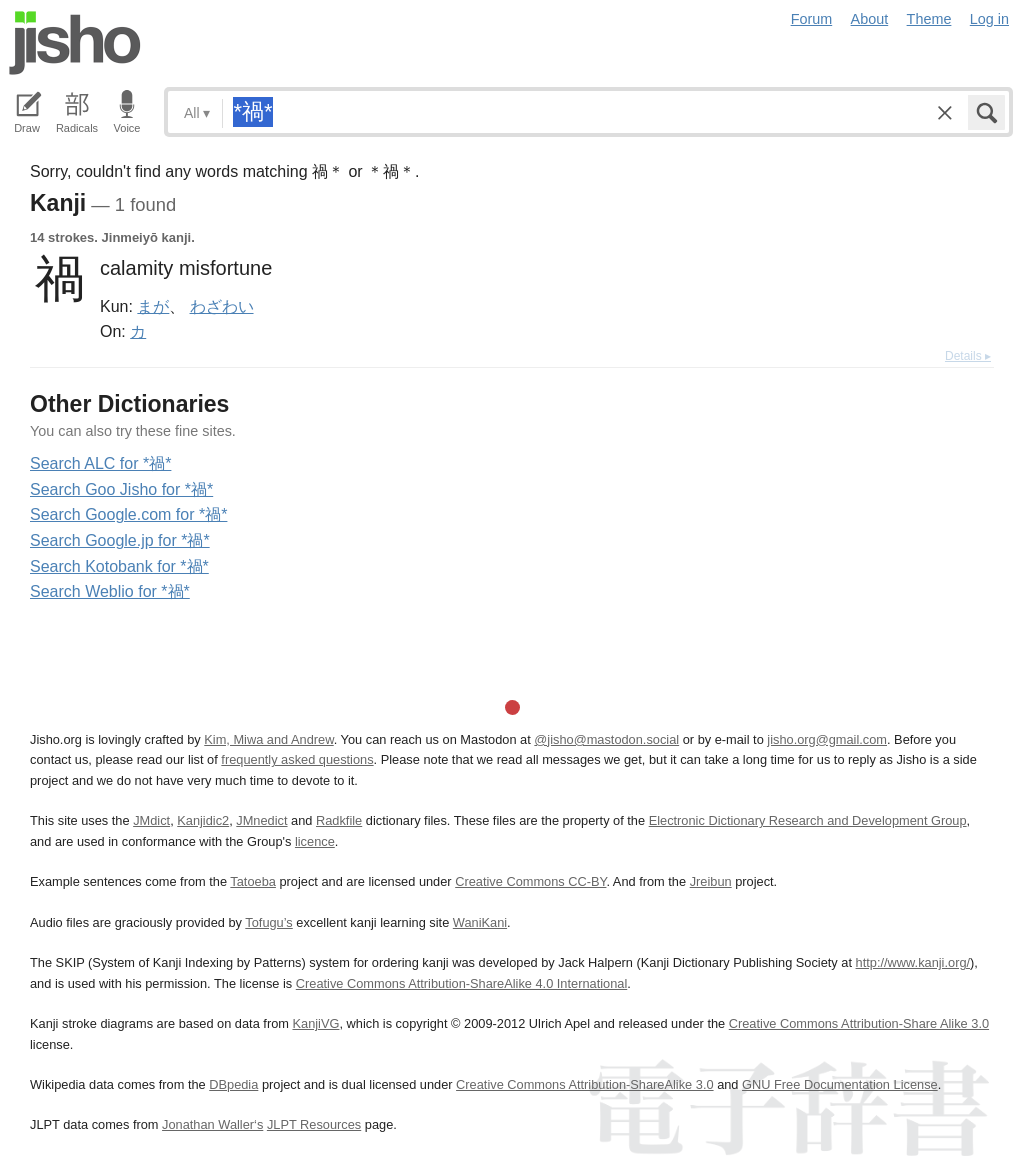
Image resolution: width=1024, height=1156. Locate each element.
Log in (989, 19)
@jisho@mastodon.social (606, 739)
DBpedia (233, 1084)
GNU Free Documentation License (840, 1084)
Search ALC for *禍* (100, 463)
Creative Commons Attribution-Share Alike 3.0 (859, 1023)
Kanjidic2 (203, 820)
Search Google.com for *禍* (128, 514)
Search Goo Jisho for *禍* (121, 489)
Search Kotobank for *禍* (119, 566)
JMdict (151, 820)
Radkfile (339, 820)
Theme (929, 19)
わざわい (222, 306)
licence (315, 841)
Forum (812, 19)
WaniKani (480, 922)
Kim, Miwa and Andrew (268, 739)
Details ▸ (968, 356)
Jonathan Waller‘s (212, 1124)
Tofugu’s (268, 922)
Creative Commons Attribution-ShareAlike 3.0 (584, 1084)
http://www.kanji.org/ (913, 962)
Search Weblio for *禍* (110, 591)
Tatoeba (253, 881)
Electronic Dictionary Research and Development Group (808, 820)
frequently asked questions (297, 759)
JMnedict (261, 820)
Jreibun (711, 881)
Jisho (75, 43)
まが (153, 306)
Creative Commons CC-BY (530, 881)
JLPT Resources (314, 1124)
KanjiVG (315, 1023)
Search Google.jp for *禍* (120, 540)
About (870, 19)
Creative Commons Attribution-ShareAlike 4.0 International (461, 983)
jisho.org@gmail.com (827, 739)
